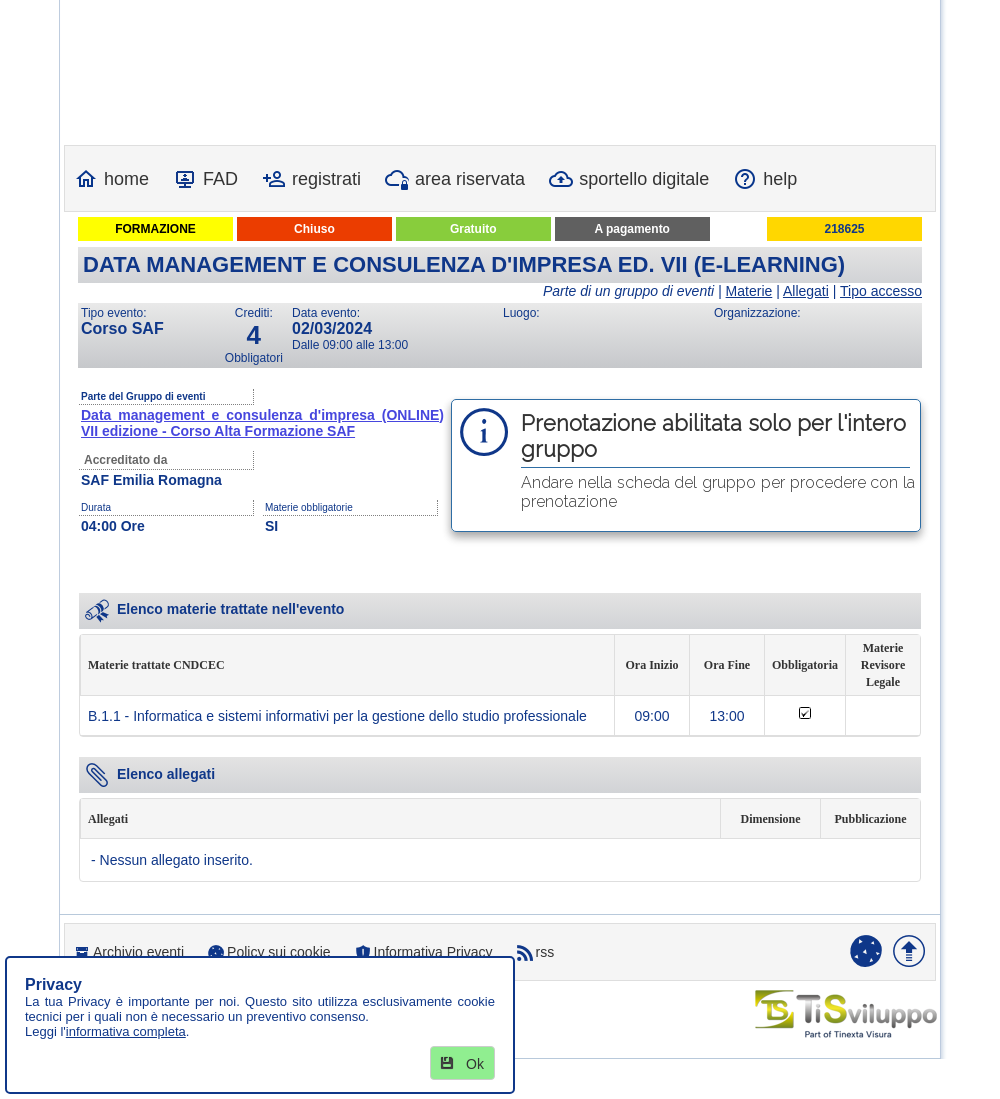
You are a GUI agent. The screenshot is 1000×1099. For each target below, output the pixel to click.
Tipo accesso (881, 291)
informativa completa (126, 1031)
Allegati (806, 291)
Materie (749, 291)
